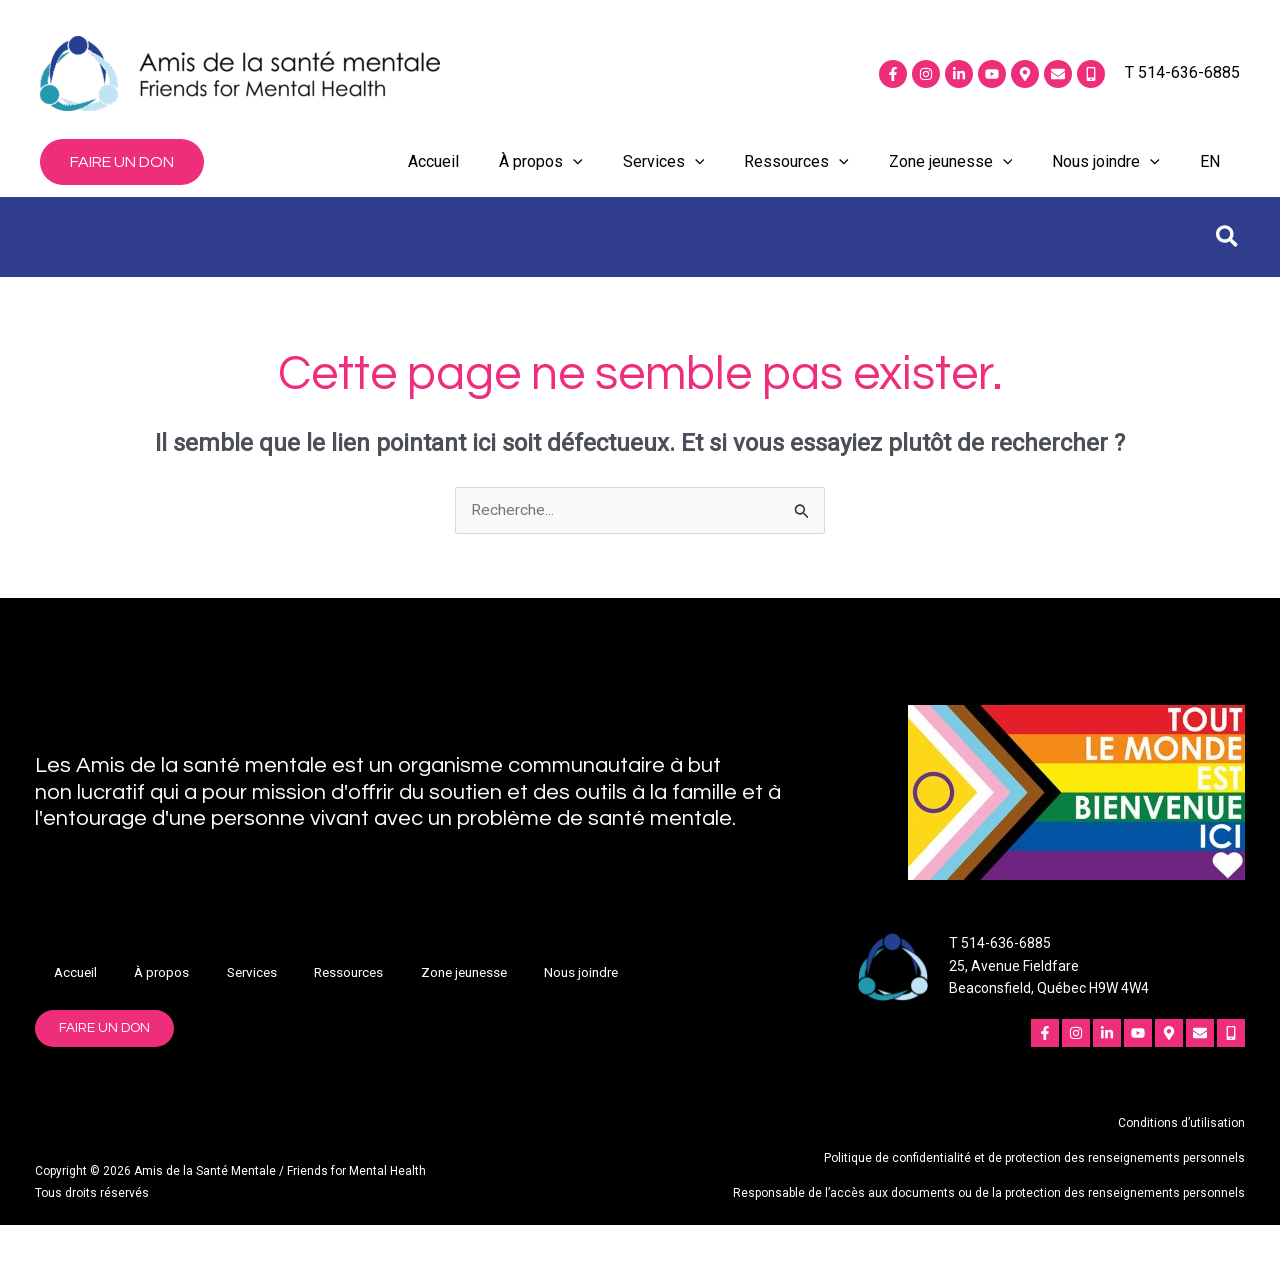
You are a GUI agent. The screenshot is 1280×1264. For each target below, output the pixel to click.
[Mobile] (1091, 74)
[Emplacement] (1025, 74)
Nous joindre (1106, 182)
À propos (541, 182)
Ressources (796, 182)
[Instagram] (926, 74)
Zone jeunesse (951, 182)
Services (664, 182)
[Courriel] (1058, 74)
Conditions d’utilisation (1181, 1164)
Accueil (433, 181)
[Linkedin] (959, 74)
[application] (573, 182)
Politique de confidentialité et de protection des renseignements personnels (1034, 1199)
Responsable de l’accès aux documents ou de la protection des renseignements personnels (989, 1233)
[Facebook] (893, 74)
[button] (122, 182)
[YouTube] (992, 74)
